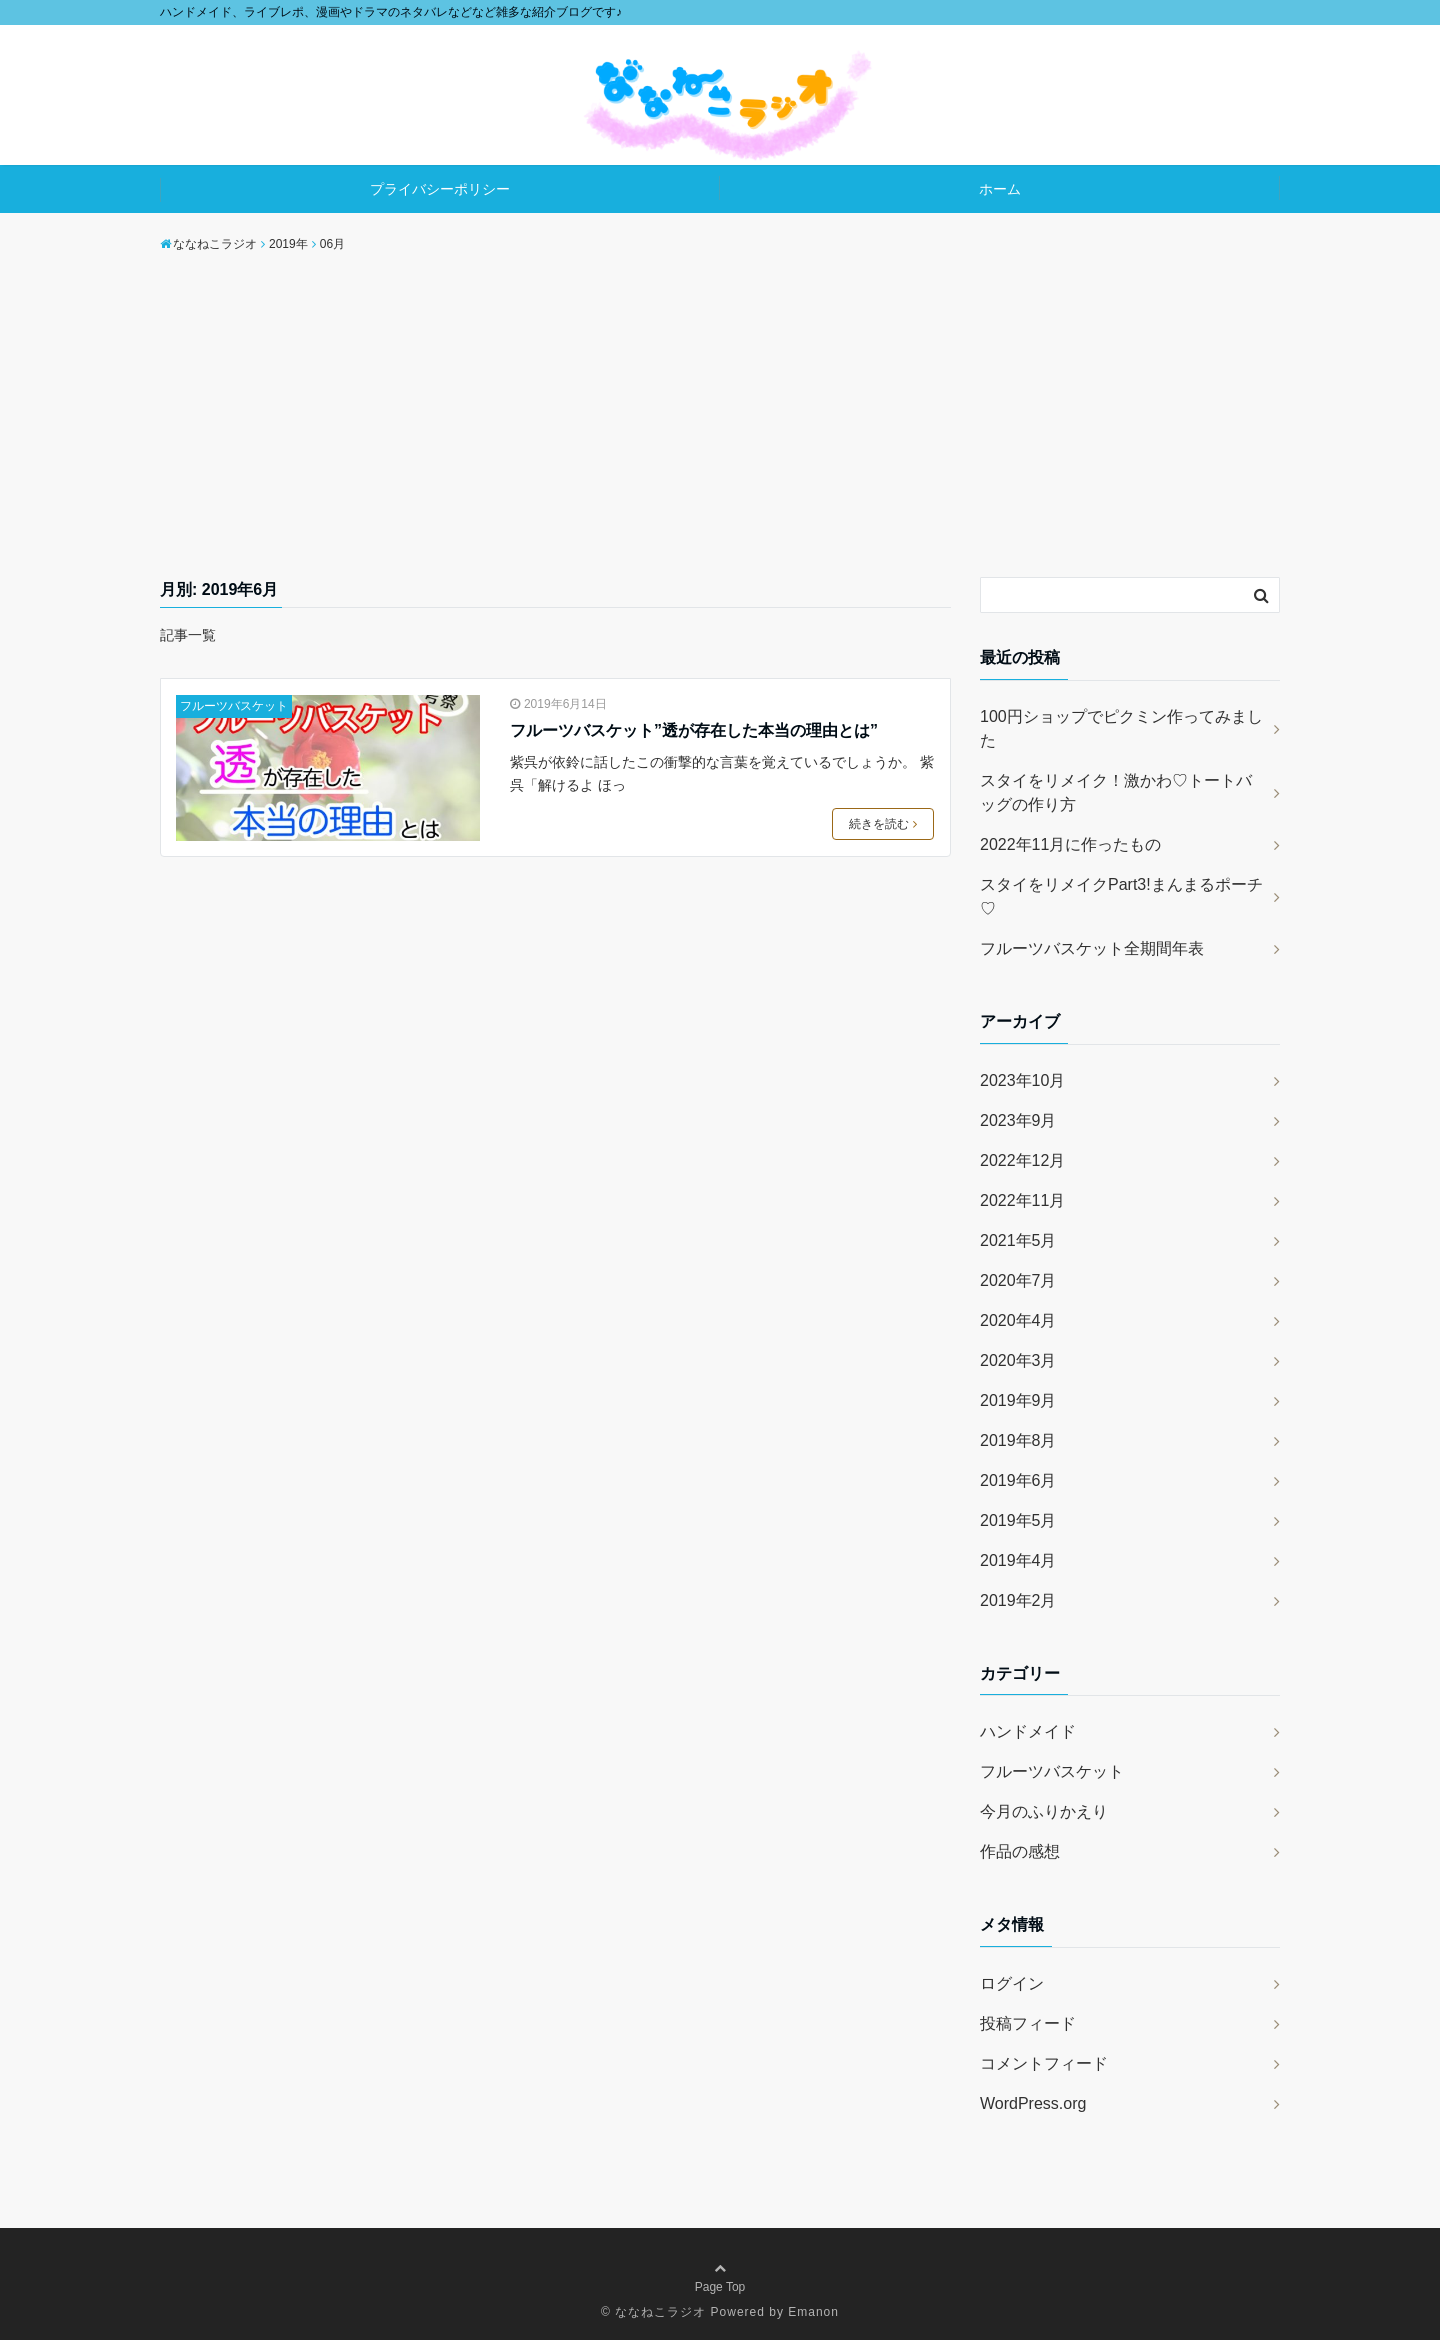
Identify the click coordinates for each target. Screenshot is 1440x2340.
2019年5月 (1018, 1520)
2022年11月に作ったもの (1070, 844)
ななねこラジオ (660, 2312)
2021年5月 (1018, 1240)
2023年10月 (1022, 1080)
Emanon (813, 2312)
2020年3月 (1018, 1360)
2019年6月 (1018, 1480)
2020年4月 (1018, 1320)
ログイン (1012, 1983)
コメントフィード (1044, 2063)
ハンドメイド (1028, 1731)
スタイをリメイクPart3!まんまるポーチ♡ (1121, 896)
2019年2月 (1018, 1600)
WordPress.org (1033, 2103)
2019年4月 (1018, 1560)
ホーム (1000, 189)
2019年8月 (1018, 1440)
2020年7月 (1018, 1280)
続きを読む (883, 824)
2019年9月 (1018, 1400)
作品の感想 (1020, 1851)
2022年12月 (1022, 1160)
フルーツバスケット (234, 706)
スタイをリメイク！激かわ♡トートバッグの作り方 (1116, 792)
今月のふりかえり (1044, 1811)
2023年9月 (1018, 1120)
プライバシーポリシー (440, 189)
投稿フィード (1028, 2023)
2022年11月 (1022, 1200)
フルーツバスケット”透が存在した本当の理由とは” (694, 730)
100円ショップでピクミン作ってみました (1121, 728)
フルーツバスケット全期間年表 (1092, 948)
